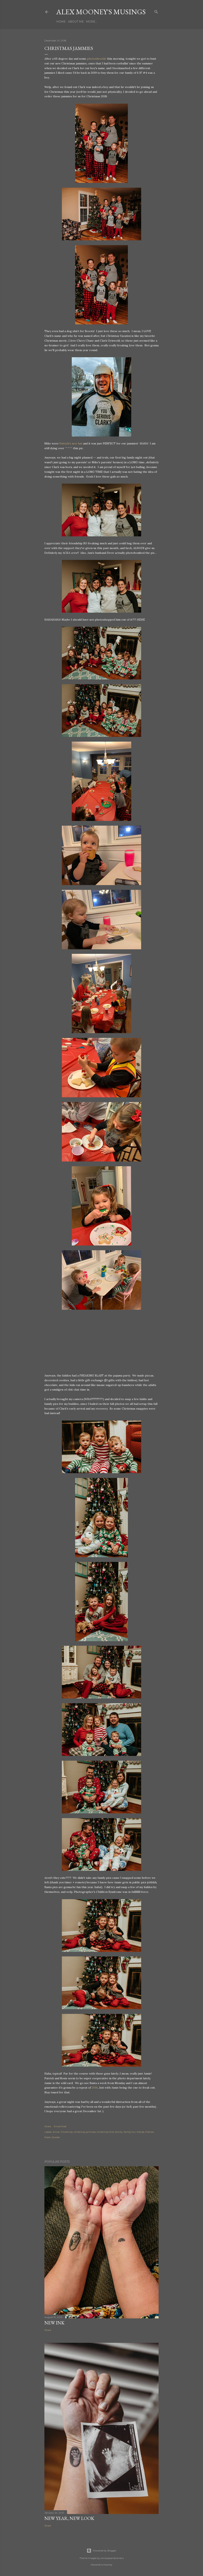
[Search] (156, 11)
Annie (56, 2131)
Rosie (47, 2137)
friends (140, 2131)
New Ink (54, 2323)
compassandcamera (112, 2558)
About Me (76, 21)
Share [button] (47, 2126)
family (119, 2131)
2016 (95, 2087)
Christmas (67, 2131)
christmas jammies (85, 2131)
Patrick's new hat (70, 443)
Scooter (56, 2137)
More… (91, 21)
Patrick (150, 2131)
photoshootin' (96, 58)
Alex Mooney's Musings (101, 11)
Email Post (60, 2126)
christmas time (105, 2131)
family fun (130, 2131)
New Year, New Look (69, 2518)
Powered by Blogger (101, 2550)
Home (61, 21)
